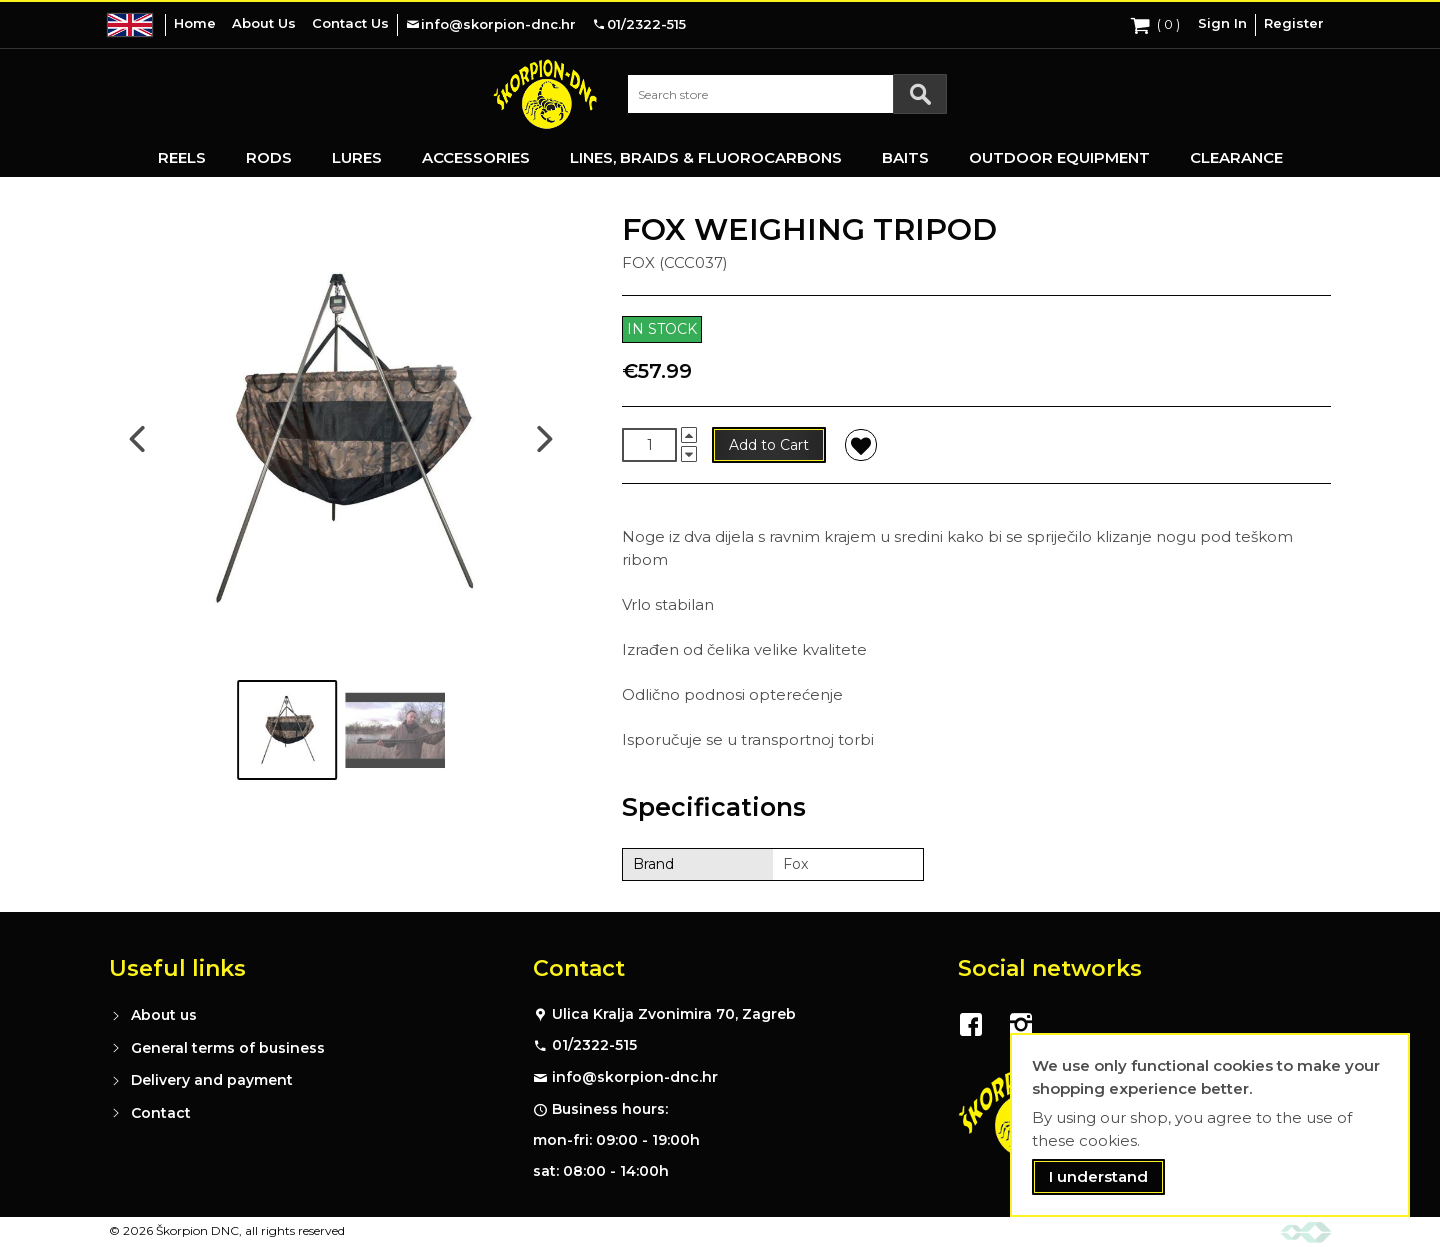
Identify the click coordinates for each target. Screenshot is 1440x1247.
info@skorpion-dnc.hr (635, 1077)
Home (195, 23)
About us (164, 1015)
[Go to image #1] (287, 730)
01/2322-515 (594, 1045)
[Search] (920, 94)
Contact (161, 1113)
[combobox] (787, 94)
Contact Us (350, 23)
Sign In (1222, 23)
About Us (264, 23)
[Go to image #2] (395, 730)
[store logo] (545, 94)
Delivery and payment (212, 1080)
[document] (1210, 1125)
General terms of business (228, 1048)
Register (1294, 23)
